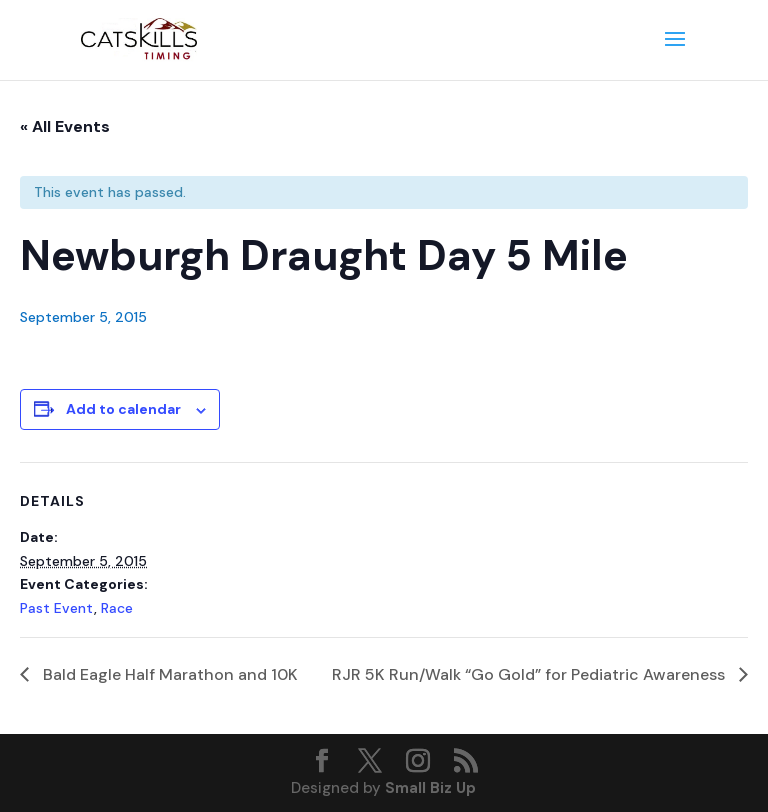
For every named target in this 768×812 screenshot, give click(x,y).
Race (117, 608)
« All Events (65, 126)
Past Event (57, 608)
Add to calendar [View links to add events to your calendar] (123, 409)
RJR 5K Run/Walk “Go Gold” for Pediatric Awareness (530, 674)
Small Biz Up (430, 788)
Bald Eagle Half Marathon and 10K (168, 674)
